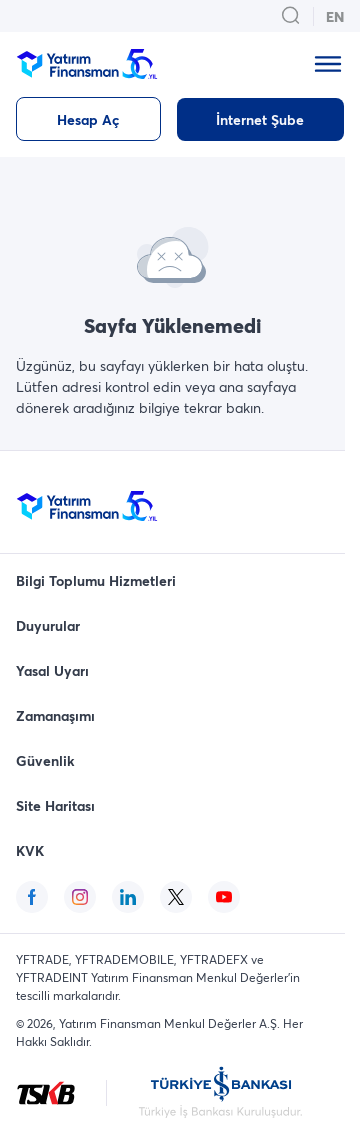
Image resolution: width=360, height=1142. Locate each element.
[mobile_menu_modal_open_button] (328, 64)
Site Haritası (55, 805)
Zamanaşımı (55, 715)
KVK (30, 850)
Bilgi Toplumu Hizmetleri (96, 580)
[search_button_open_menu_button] (291, 16)
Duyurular (48, 625)
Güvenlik (45, 760)
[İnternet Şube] (260, 119)
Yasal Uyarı (52, 670)
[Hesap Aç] (88, 119)
